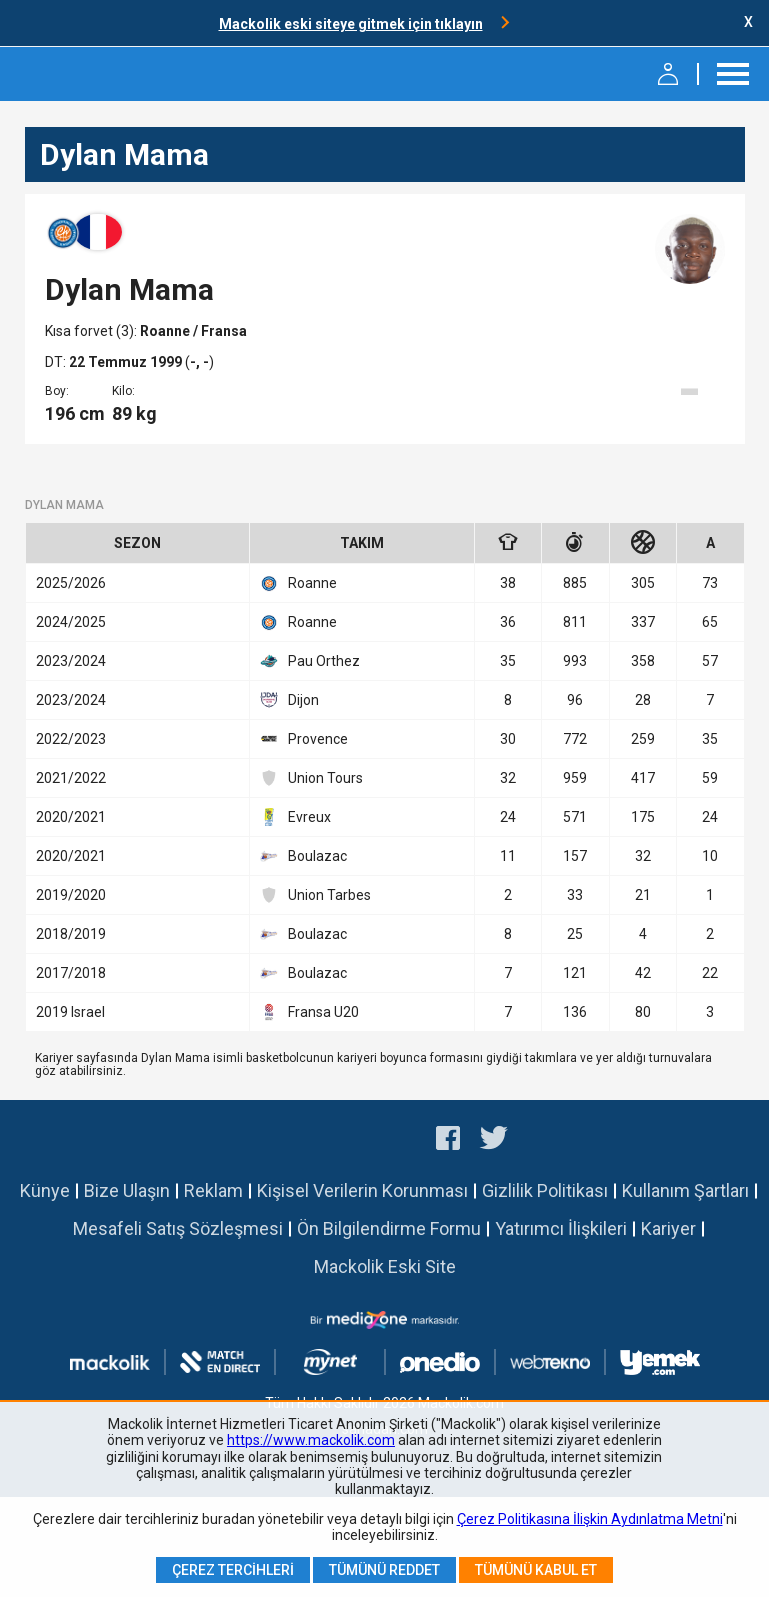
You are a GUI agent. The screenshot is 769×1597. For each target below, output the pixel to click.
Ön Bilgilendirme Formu (389, 1228)
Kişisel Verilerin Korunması (362, 1190)
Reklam (213, 1190)
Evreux (295, 817)
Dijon (289, 700)
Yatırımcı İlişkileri (561, 1228)
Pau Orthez (310, 661)
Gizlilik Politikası (545, 1190)
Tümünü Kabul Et (536, 1570)
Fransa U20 (309, 1012)
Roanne (166, 331)
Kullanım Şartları (685, 1190)
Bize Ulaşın (127, 1190)
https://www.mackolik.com (311, 1440)
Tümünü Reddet (384, 1570)
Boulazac (303, 856)
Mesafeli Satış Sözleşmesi (178, 1228)
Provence (304, 739)
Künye (45, 1190)
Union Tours (311, 778)
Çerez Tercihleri (233, 1570)
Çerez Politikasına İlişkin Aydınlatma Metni (590, 1519)
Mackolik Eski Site (385, 1266)
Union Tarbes (315, 895)
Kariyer (668, 1228)
